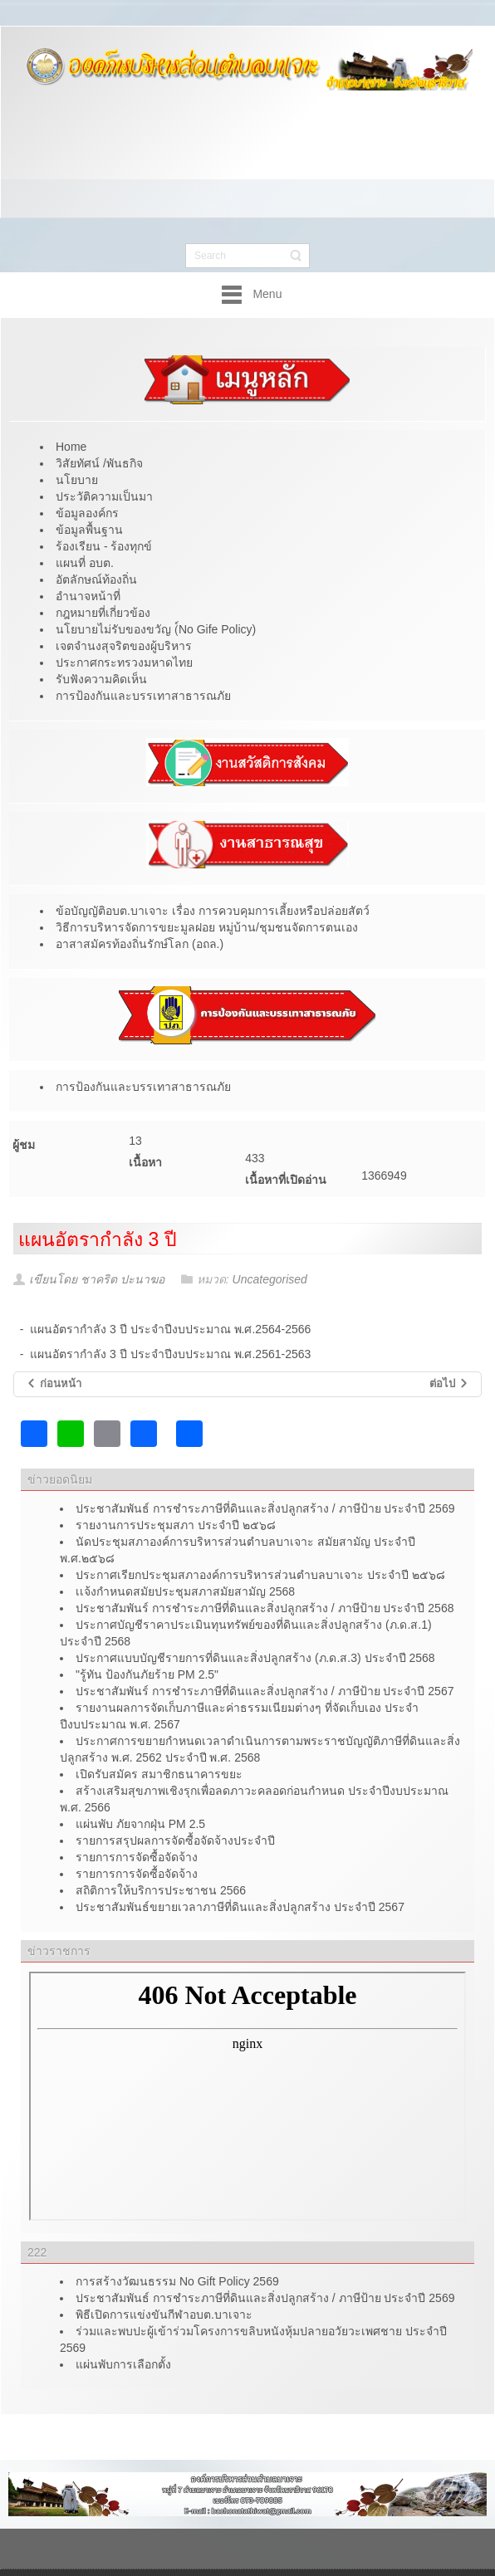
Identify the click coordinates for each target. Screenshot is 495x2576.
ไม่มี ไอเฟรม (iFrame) (247, 2096)
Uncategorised (270, 1279)
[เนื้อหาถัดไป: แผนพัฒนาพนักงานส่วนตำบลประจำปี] (449, 1384)
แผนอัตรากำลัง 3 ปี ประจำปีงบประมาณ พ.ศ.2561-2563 (170, 1354)
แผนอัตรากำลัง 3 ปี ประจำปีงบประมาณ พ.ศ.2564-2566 (170, 1329)
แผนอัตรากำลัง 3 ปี (97, 1239)
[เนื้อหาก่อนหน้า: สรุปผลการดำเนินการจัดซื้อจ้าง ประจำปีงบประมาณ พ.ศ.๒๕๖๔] (53, 1384)
